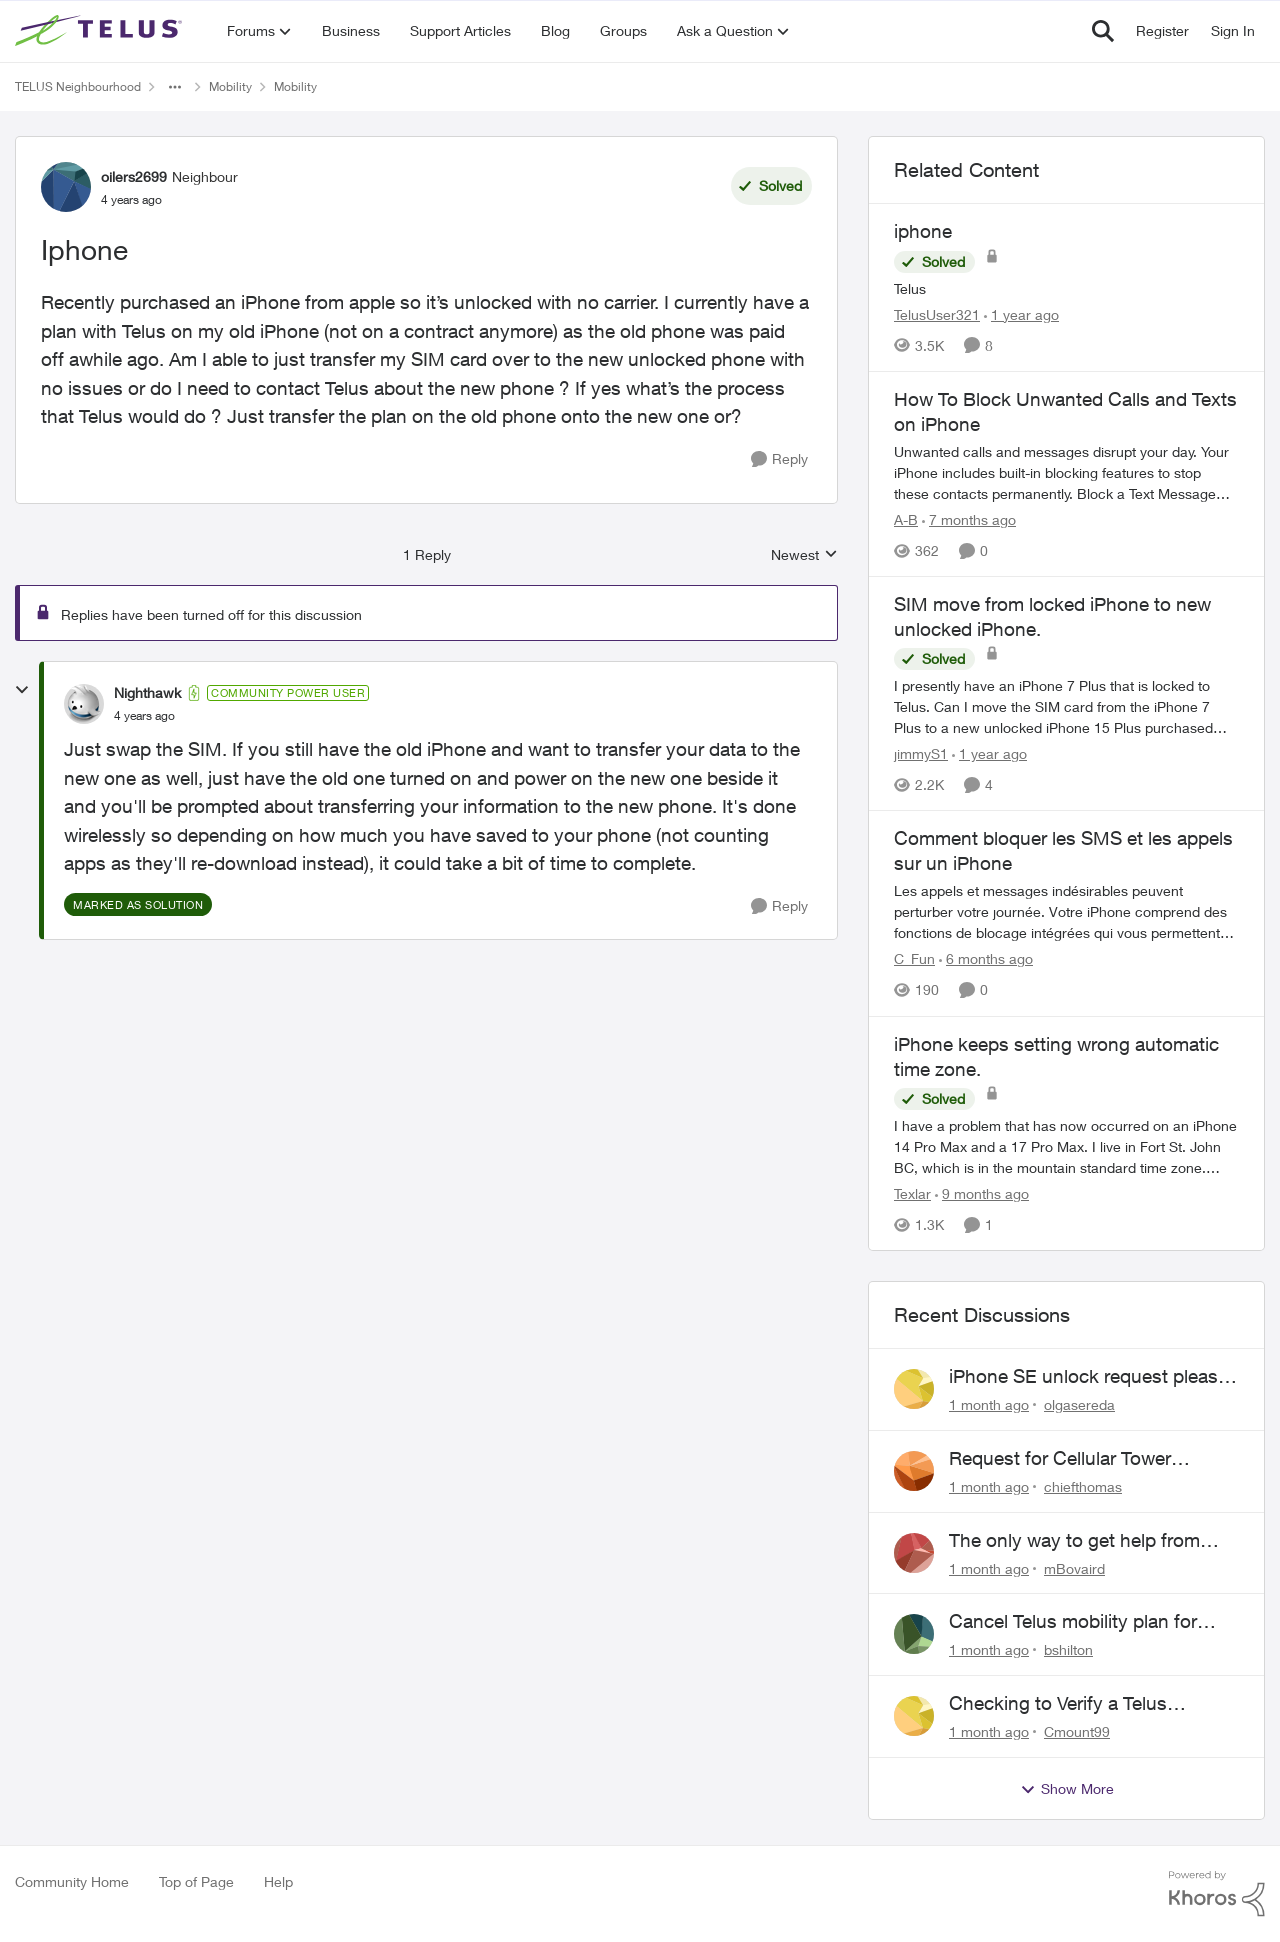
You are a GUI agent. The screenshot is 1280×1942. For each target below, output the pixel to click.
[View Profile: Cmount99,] (914, 1716)
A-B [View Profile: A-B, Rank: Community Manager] (906, 519)
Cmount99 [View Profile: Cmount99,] (1077, 1731)
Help (278, 1881)
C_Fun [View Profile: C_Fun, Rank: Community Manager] (914, 959)
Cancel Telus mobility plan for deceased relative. (1073, 1622)
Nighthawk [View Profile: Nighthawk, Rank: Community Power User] (147, 692)
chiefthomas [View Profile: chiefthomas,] (1083, 1486)
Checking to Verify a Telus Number (1058, 1704)
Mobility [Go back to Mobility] (230, 86)
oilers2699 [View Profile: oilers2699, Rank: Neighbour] (134, 176)
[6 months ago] (986, 959)
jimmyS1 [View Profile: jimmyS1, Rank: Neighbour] (921, 753)
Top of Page (196, 1881)
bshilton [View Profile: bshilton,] (1068, 1649)
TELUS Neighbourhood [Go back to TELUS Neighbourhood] (78, 86)
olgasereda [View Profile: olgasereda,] (1079, 1404)
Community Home (72, 1881)
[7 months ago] (969, 519)
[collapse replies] (22, 690)
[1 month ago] (989, 1404)
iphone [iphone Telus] (923, 231)
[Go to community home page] (101, 31)
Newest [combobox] (804, 555)
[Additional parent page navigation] (175, 87)
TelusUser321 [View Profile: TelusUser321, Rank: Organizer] (937, 314)
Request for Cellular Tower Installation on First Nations (1065, 1459)
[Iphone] (144, 716)
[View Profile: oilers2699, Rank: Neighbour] (66, 187)
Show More (1067, 1789)
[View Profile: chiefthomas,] (914, 1471)
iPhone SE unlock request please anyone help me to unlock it (1088, 1377)
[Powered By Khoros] (1217, 1894)
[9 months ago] (982, 1193)
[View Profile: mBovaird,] (914, 1553)
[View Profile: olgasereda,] (914, 1389)
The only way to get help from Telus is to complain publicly (1074, 1541)
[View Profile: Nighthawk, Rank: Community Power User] (84, 704)
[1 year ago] (1021, 314)
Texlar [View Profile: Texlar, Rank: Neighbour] (912, 1193)
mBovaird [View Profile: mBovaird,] (1074, 1567)
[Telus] (1066, 288)
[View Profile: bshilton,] (914, 1634)
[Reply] (779, 459)
